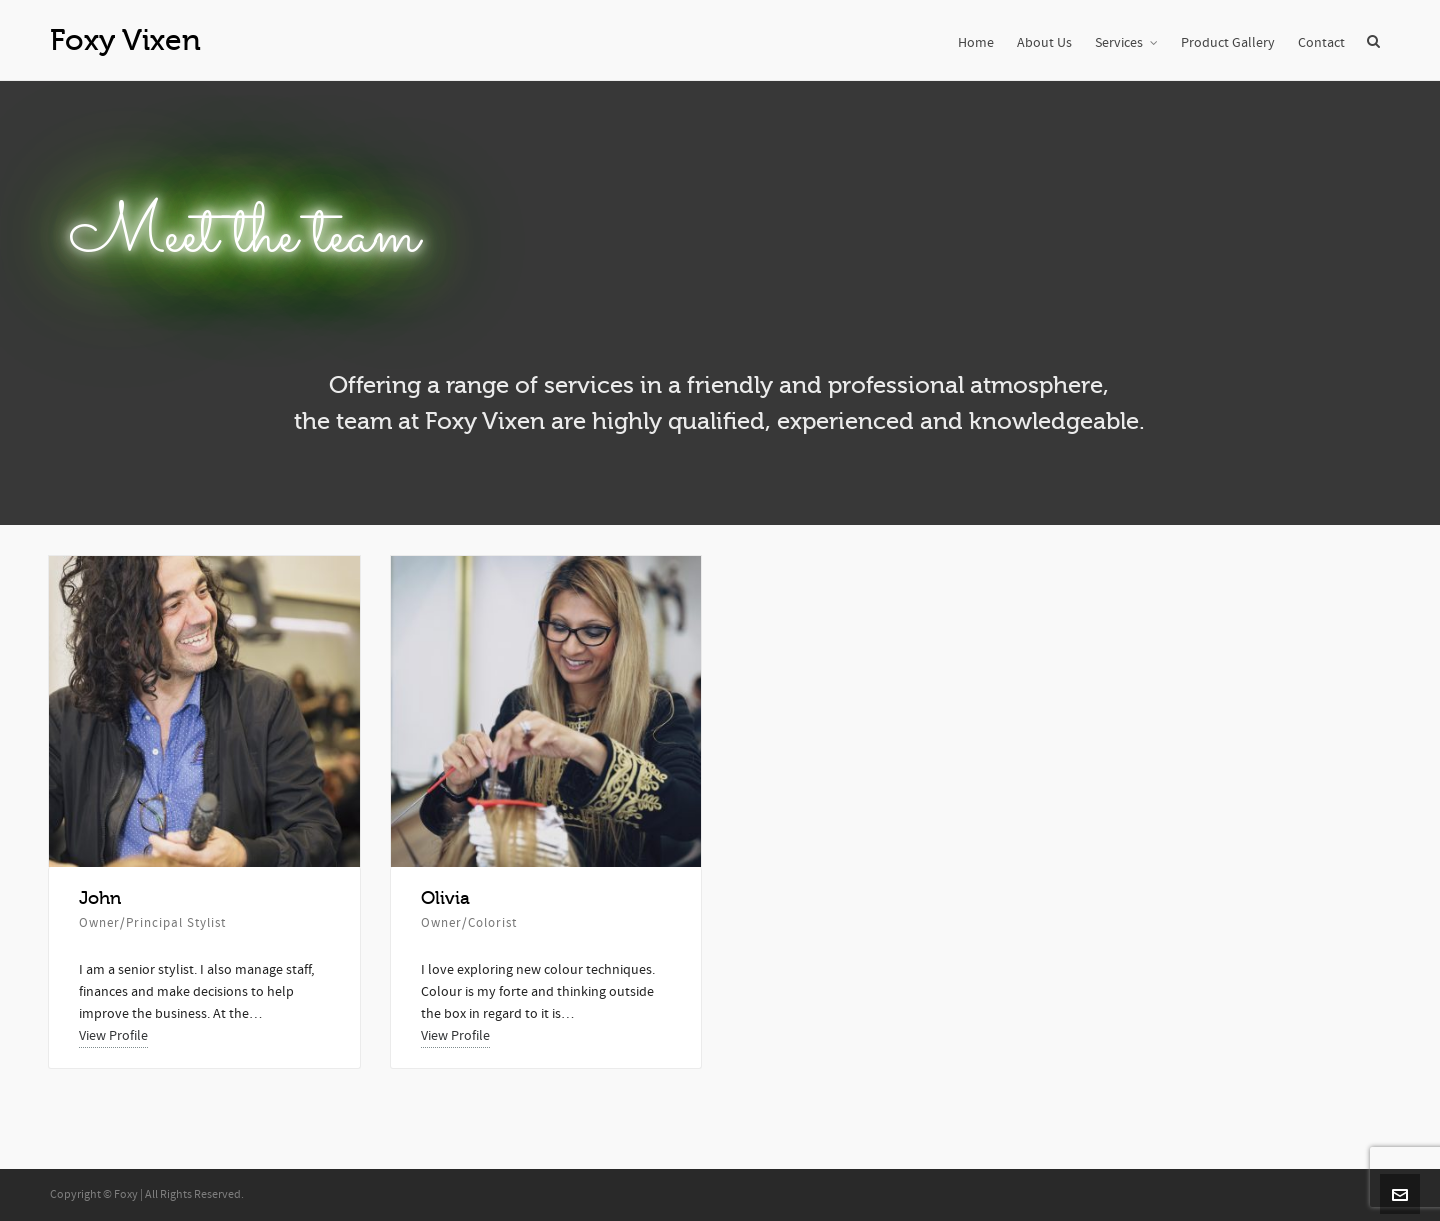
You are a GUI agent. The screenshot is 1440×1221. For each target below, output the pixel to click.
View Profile (113, 1036)
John (100, 898)
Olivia (445, 898)
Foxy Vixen (125, 40)
